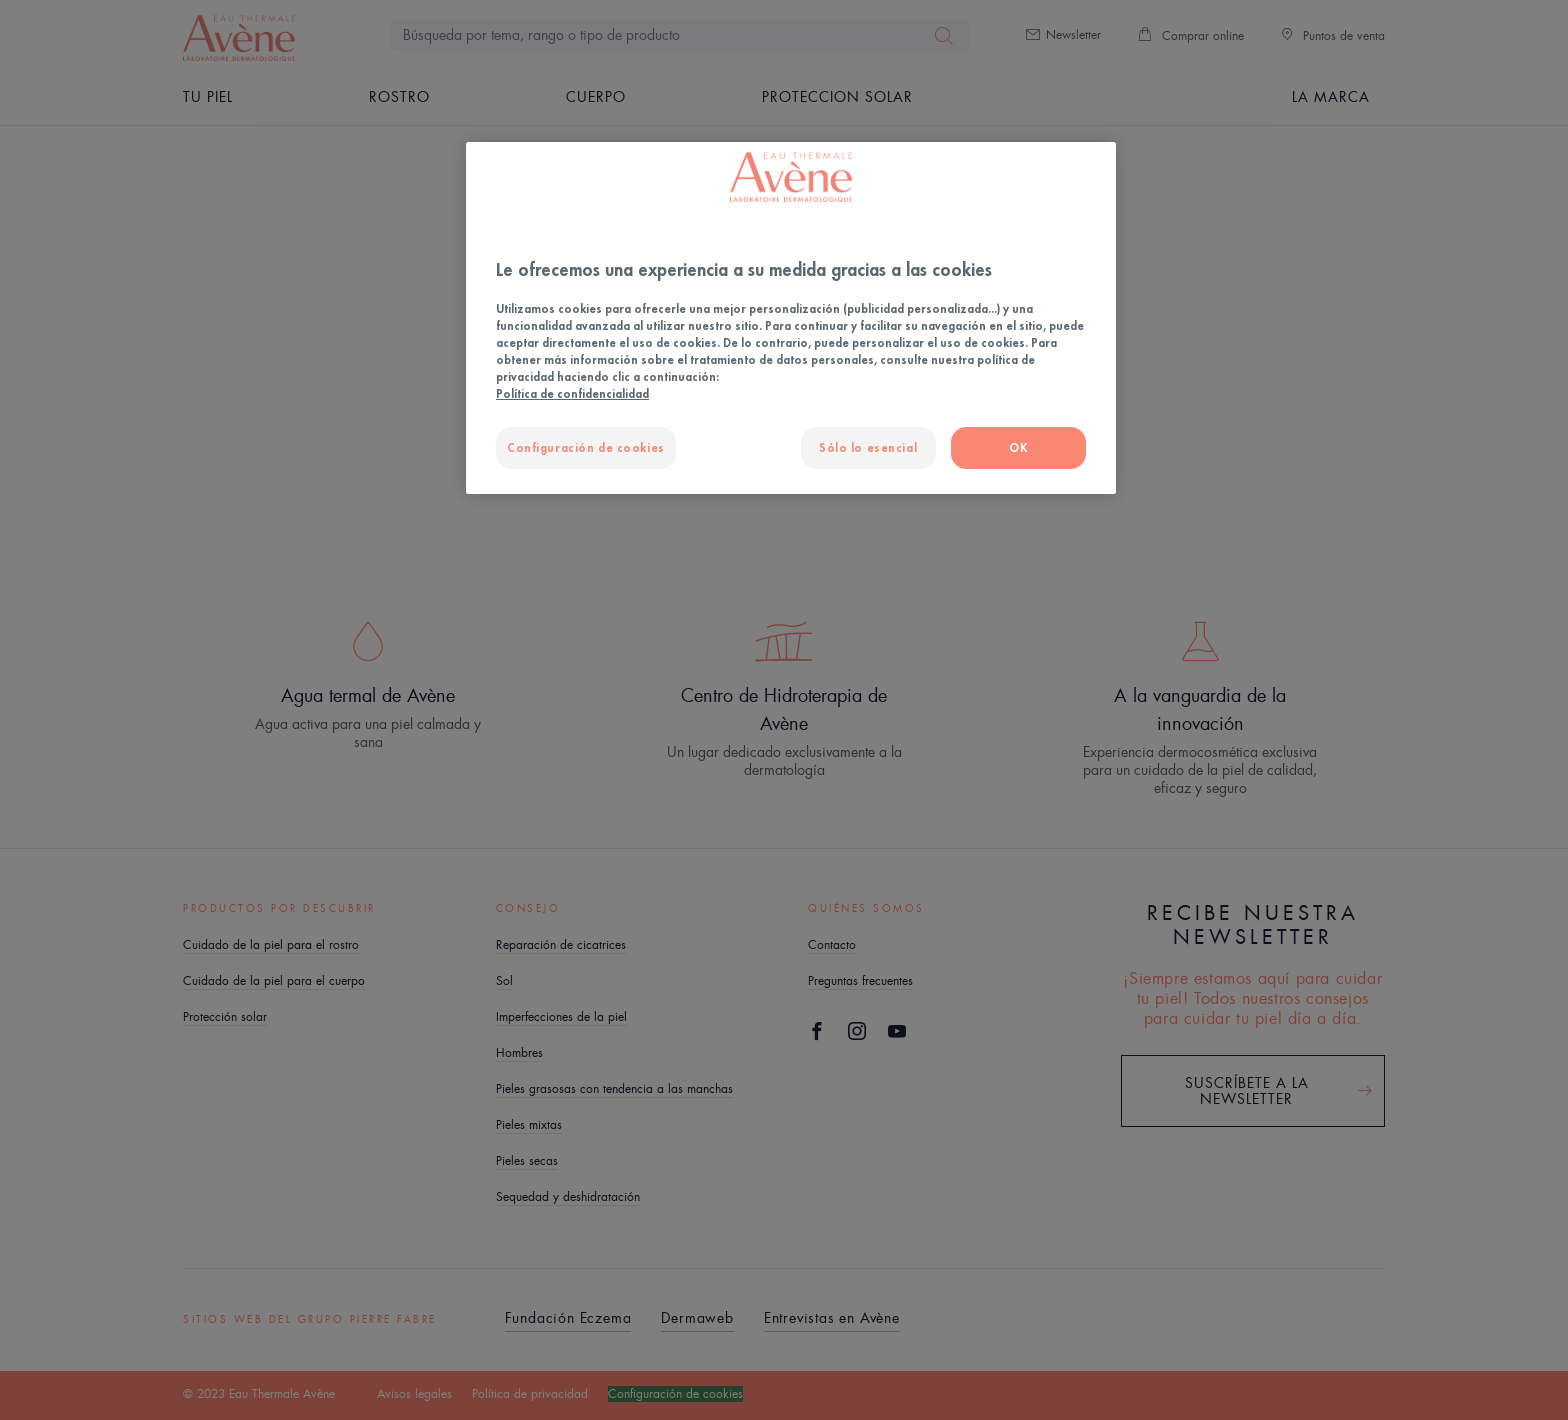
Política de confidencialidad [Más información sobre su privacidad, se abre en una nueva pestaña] (572, 393)
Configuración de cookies (586, 447)
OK (1018, 447)
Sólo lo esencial (868, 447)
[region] (791, 318)
